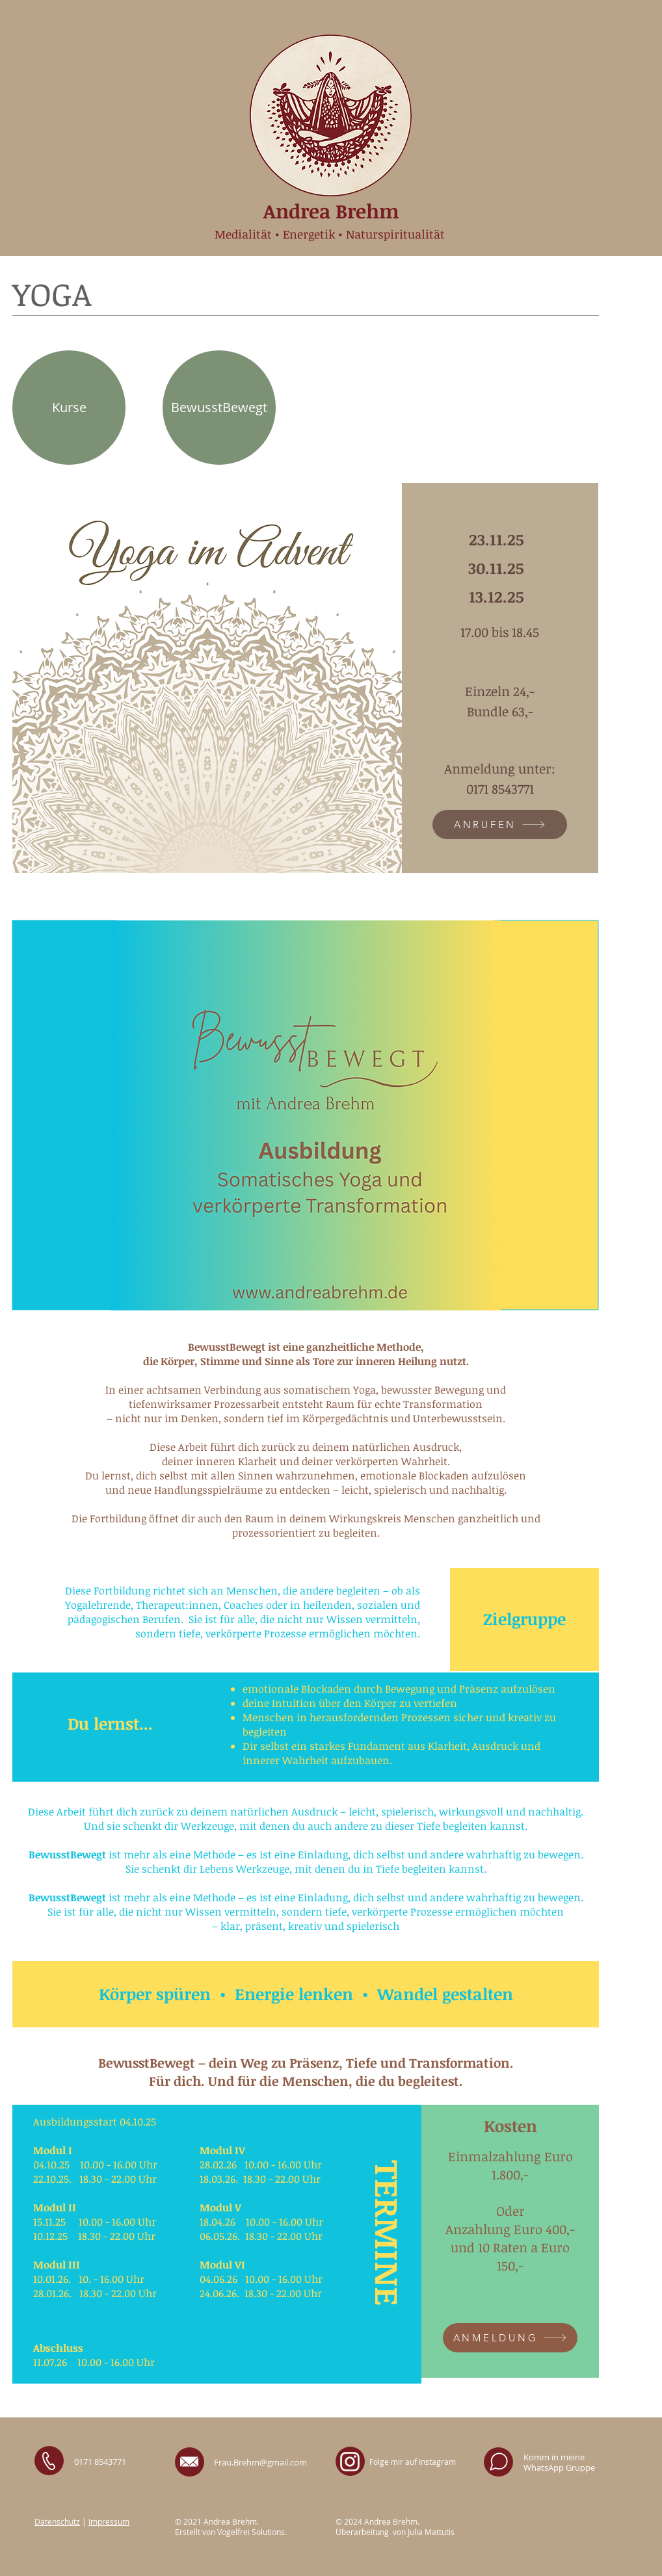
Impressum (108, 2521)
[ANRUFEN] (499, 824)
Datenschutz (57, 2521)
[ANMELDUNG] (510, 2337)
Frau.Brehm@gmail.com (260, 2462)
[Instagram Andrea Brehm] (350, 2462)
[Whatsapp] (499, 2462)
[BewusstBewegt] (219, 407)
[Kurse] (69, 407)
